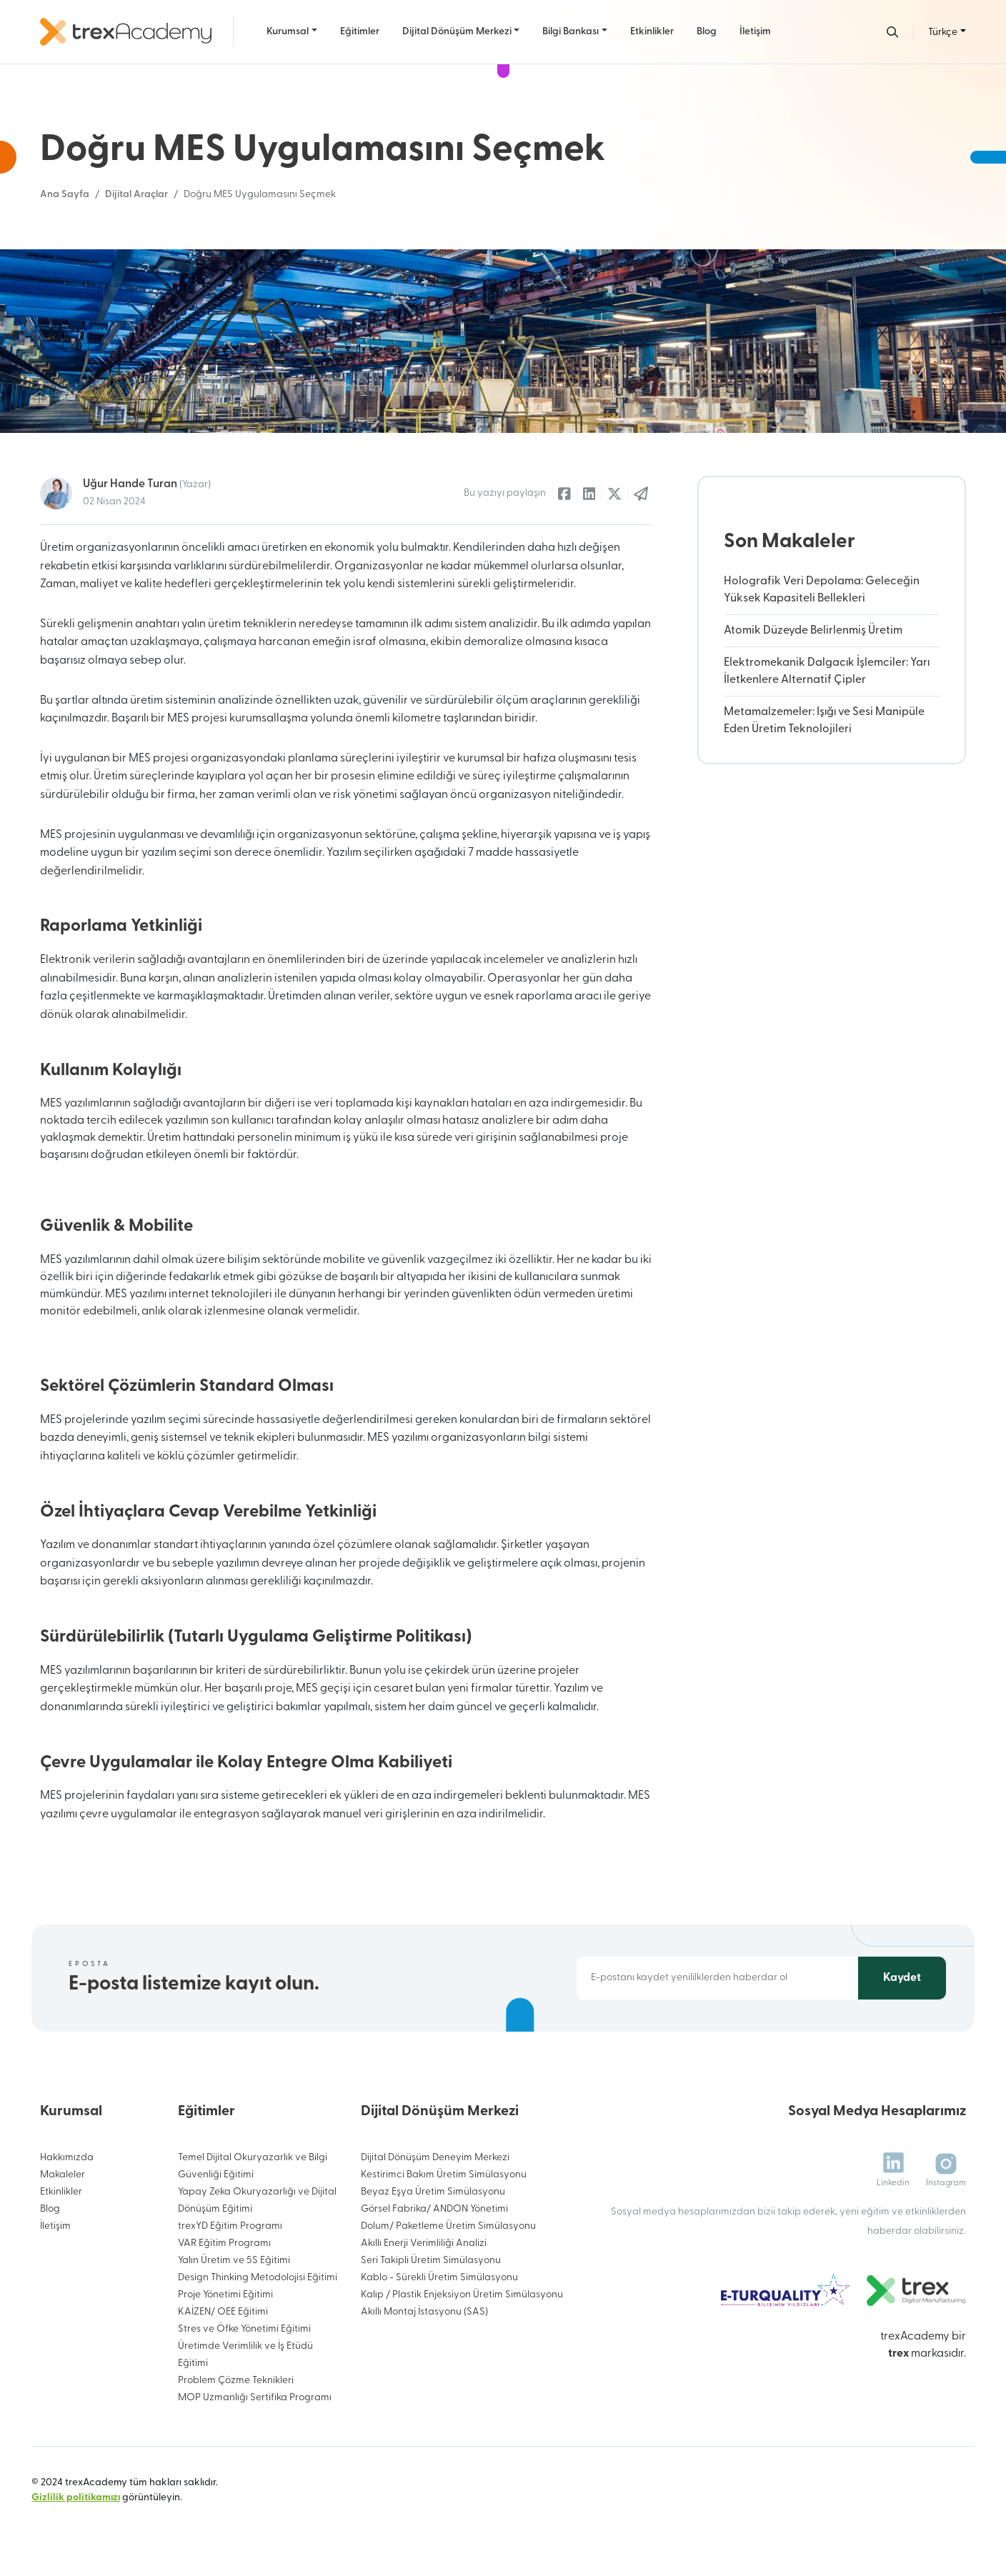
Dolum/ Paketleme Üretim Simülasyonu (448, 2226)
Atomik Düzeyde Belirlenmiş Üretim (813, 630)
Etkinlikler (652, 31)
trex (898, 2354)
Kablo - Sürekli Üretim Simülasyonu (439, 2277)
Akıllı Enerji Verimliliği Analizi (424, 2243)
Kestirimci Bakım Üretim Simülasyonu (444, 2175)
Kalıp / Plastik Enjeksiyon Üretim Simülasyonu (462, 2295)
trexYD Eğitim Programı (230, 2226)
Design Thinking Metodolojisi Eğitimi (257, 2277)
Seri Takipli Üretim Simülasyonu (431, 2260)
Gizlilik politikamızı (75, 2497)
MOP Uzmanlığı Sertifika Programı (255, 2397)
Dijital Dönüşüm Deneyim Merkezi (435, 2157)
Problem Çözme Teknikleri (236, 2380)
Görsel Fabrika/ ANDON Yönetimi (434, 2209)
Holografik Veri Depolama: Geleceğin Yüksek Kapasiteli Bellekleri (822, 590)
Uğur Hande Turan (147, 484)
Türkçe (942, 32)
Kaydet (902, 1978)
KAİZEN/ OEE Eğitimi (223, 2312)
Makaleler (62, 2175)
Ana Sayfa (64, 194)
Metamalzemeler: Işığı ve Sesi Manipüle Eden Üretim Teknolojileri (824, 721)
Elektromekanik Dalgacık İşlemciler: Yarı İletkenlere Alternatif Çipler (827, 671)
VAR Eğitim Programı (224, 2243)
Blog (707, 31)
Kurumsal (288, 31)
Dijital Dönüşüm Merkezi (457, 31)
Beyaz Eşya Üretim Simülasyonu (433, 2192)
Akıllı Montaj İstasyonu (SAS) (424, 2312)
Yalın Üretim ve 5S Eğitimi (234, 2260)
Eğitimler (359, 31)
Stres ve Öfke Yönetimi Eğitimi (244, 2329)
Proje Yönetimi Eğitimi (225, 2295)
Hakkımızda (67, 2157)
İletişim (755, 31)
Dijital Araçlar (136, 194)
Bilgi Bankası (570, 31)
